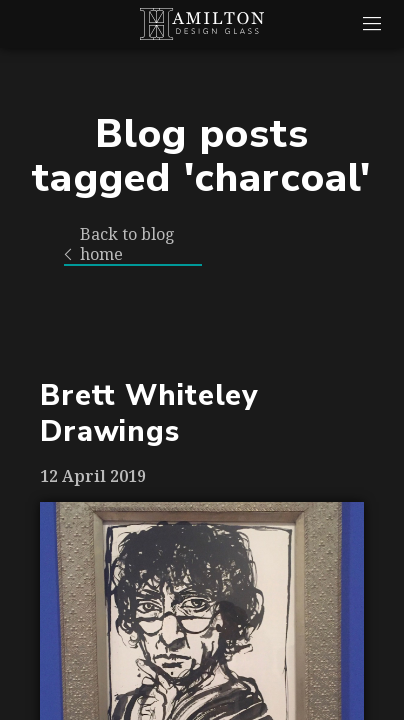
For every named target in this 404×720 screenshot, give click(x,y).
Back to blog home (119, 244)
